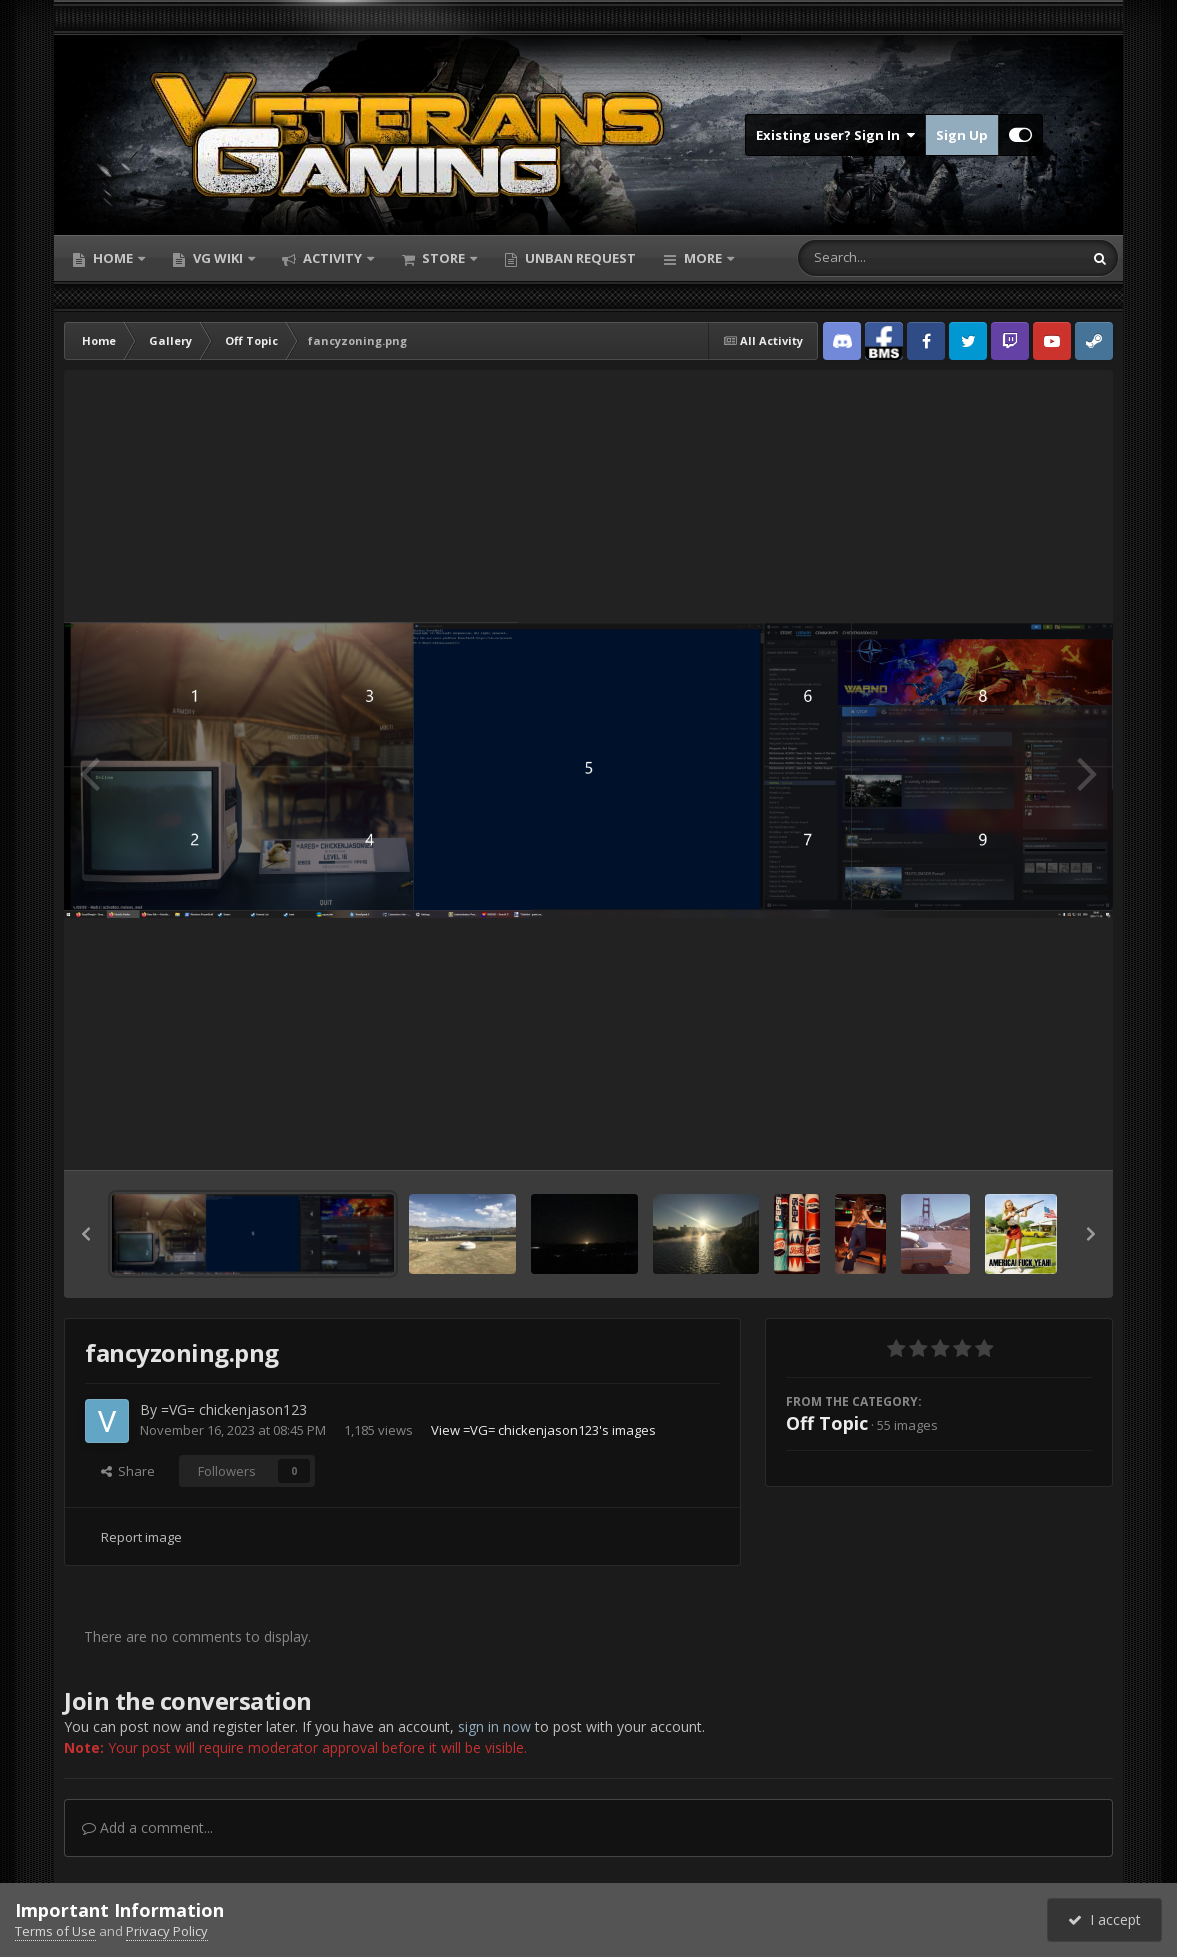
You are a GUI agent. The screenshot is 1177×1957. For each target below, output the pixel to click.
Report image (141, 1537)
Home (113, 258)
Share (128, 1471)
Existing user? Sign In (835, 135)
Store (443, 258)
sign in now (494, 1726)
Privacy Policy (167, 1931)
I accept (1104, 1919)
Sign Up (962, 135)
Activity (332, 258)
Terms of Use (55, 1931)
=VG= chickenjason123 (234, 1409)
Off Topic (827, 1423)
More (703, 258)
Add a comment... (147, 1827)
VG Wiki (218, 258)
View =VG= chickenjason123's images (543, 1430)
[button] (86, 1234)
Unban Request (579, 258)
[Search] (888, 258)
